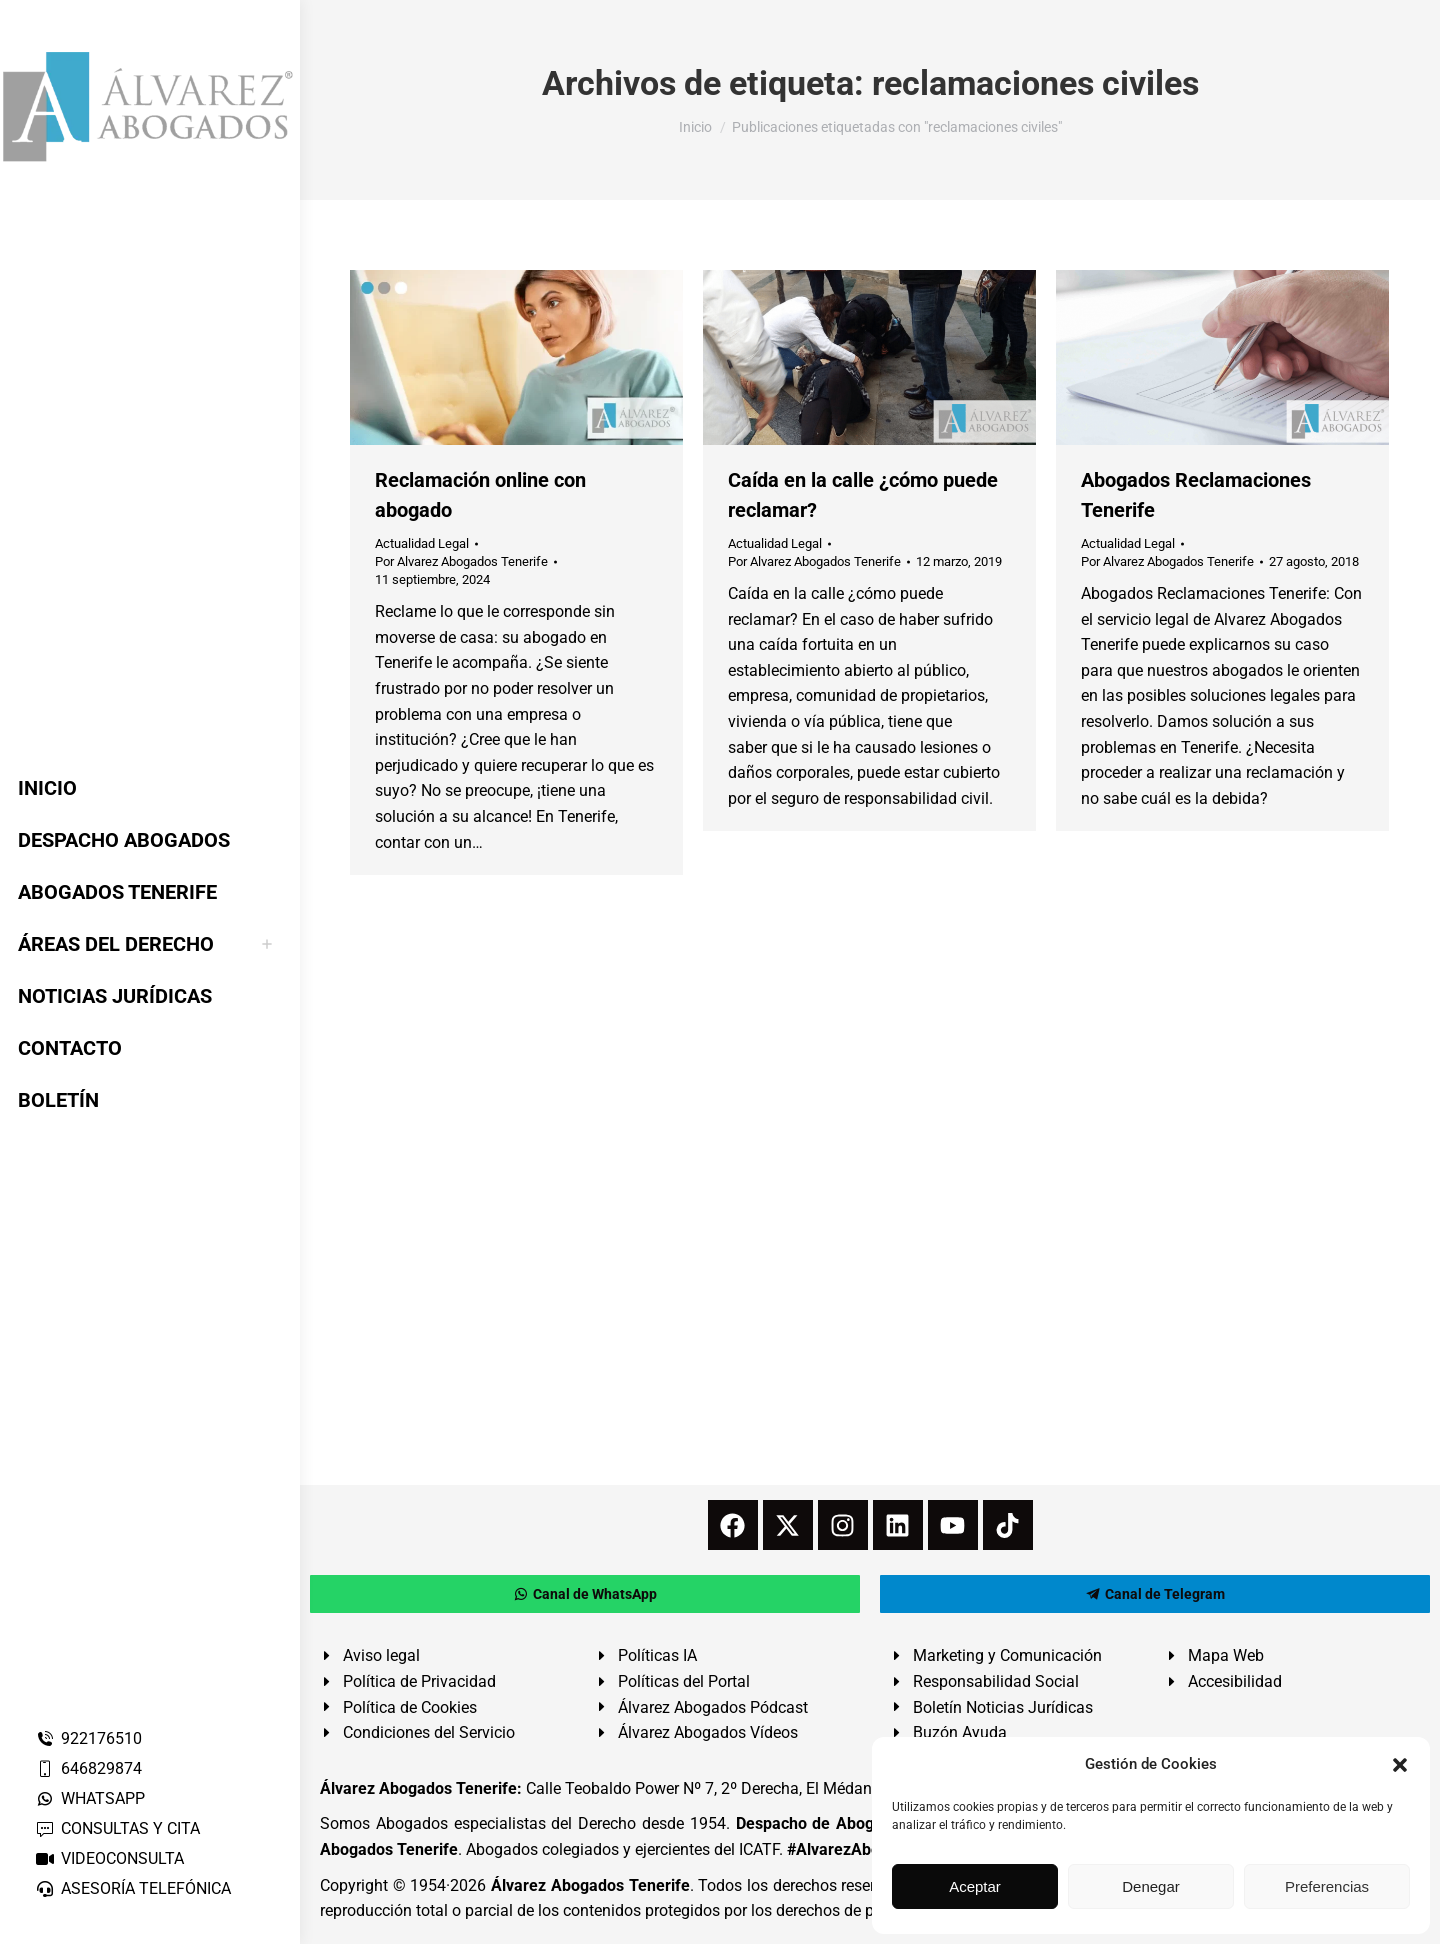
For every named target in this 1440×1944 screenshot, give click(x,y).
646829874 (88, 1768)
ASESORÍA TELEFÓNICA (133, 1888)
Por (461, 561)
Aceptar (975, 1886)
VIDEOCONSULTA (109, 1858)
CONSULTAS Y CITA (117, 1828)
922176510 (88, 1738)
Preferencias (1327, 1886)
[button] (1400, 1765)
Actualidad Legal (422, 543)
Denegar (1151, 1886)
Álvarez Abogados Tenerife (590, 1885)
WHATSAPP (90, 1798)
